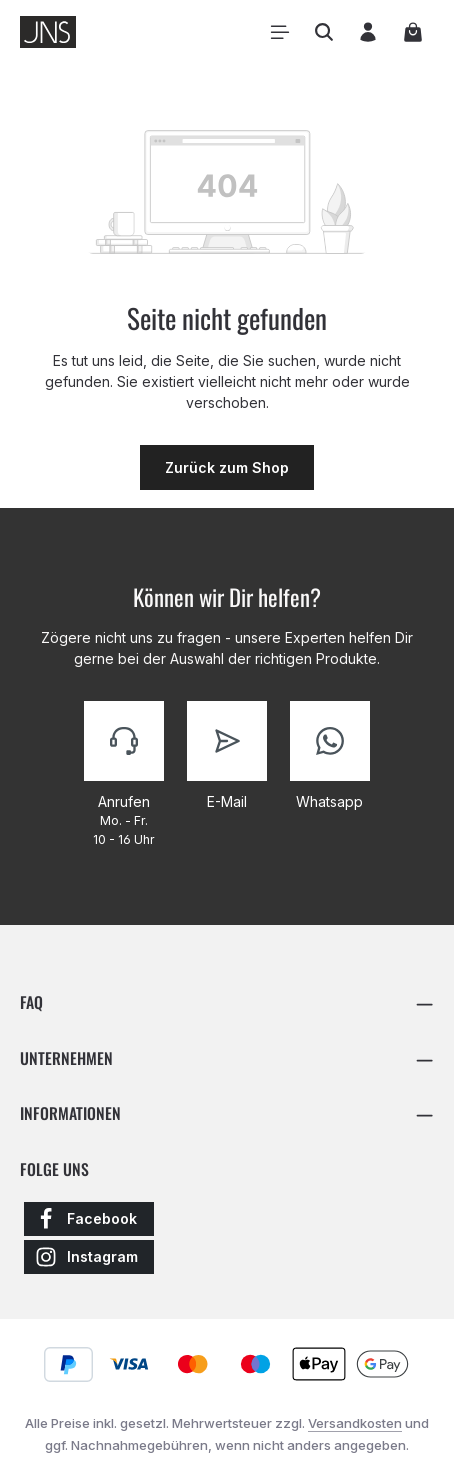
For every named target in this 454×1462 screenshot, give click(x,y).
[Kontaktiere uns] (124, 776)
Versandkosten (355, 1423)
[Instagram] (89, 1257)
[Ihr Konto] (368, 32)
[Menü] (280, 32)
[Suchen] (324, 32)
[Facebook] (89, 1219)
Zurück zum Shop (227, 467)
